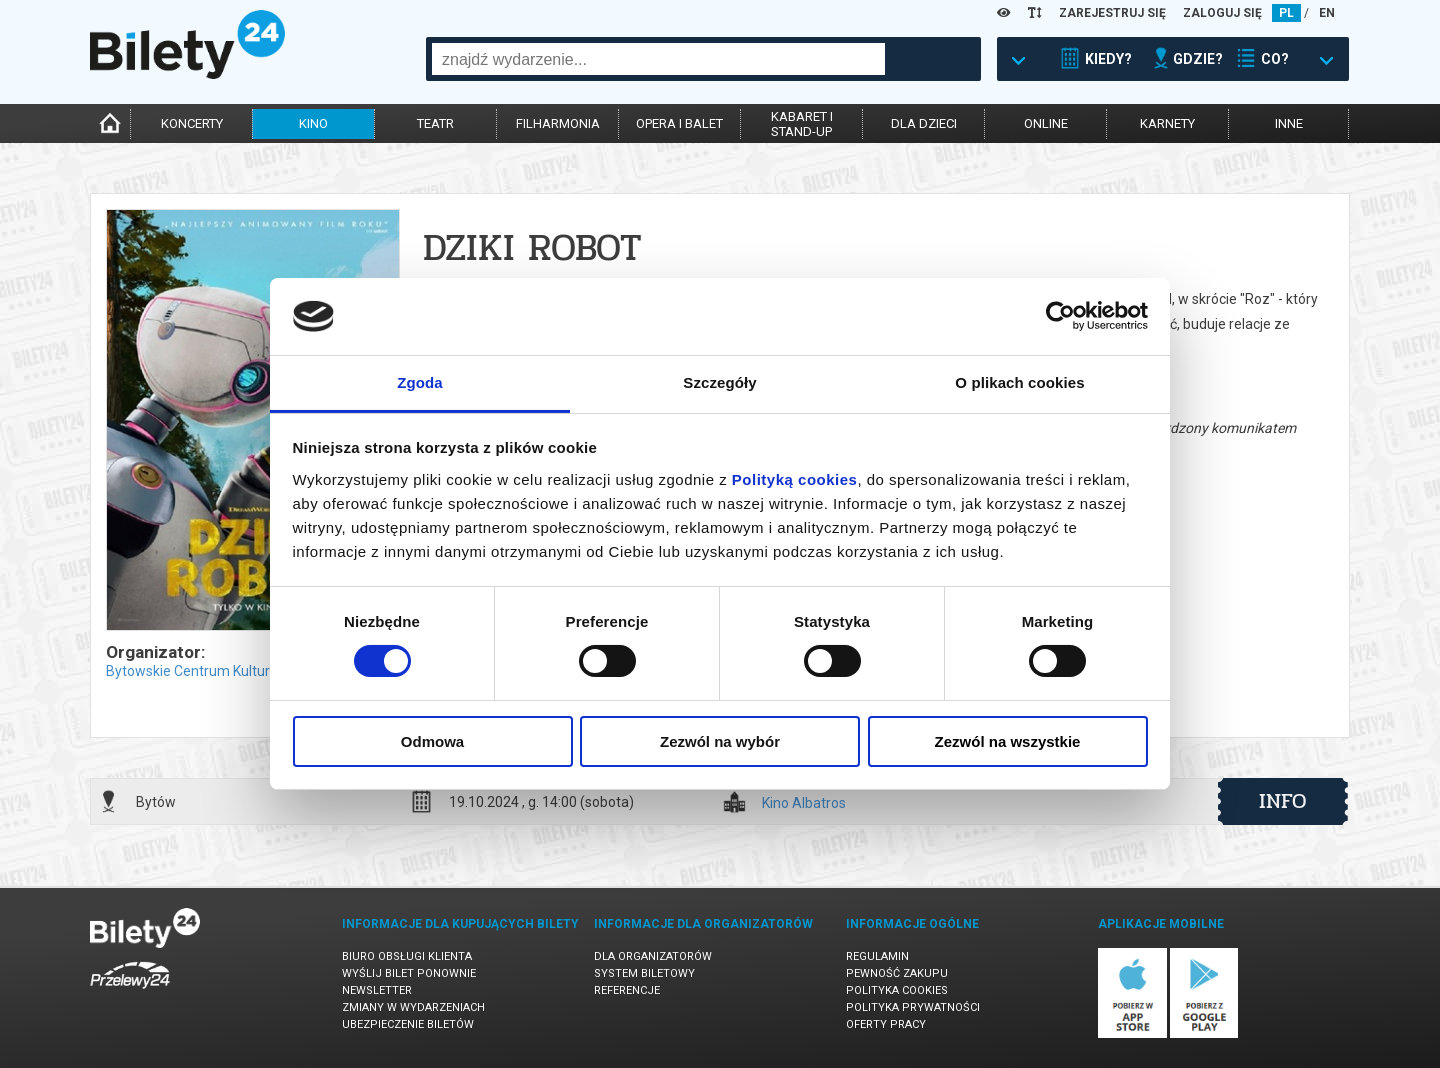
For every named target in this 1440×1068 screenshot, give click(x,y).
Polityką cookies (795, 479)
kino (313, 123)
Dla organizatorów (653, 956)
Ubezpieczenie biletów (408, 1024)
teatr (435, 123)
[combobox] (658, 59)
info (1283, 801)
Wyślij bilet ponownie (409, 973)
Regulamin (877, 956)
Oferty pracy (886, 1024)
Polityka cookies (897, 990)
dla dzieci (924, 123)
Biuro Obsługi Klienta (407, 956)
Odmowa (432, 741)
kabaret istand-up (802, 124)
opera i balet (679, 123)
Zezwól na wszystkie (1008, 741)
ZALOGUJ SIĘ (1222, 13)
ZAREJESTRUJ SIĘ (1112, 13)
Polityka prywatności (913, 1007)
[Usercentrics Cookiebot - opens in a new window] (1060, 316)
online (1046, 123)
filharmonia (558, 123)
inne (1289, 123)
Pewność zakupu (897, 973)
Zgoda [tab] (420, 382)
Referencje (627, 990)
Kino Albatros (804, 803)
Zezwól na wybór (720, 741)
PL (1286, 13)
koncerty (192, 123)
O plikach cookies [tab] (1019, 382)
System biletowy (644, 973)
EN (1327, 13)
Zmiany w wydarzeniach (413, 1007)
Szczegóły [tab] (719, 382)
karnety (1167, 123)
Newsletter (377, 990)
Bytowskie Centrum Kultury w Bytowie (225, 671)
